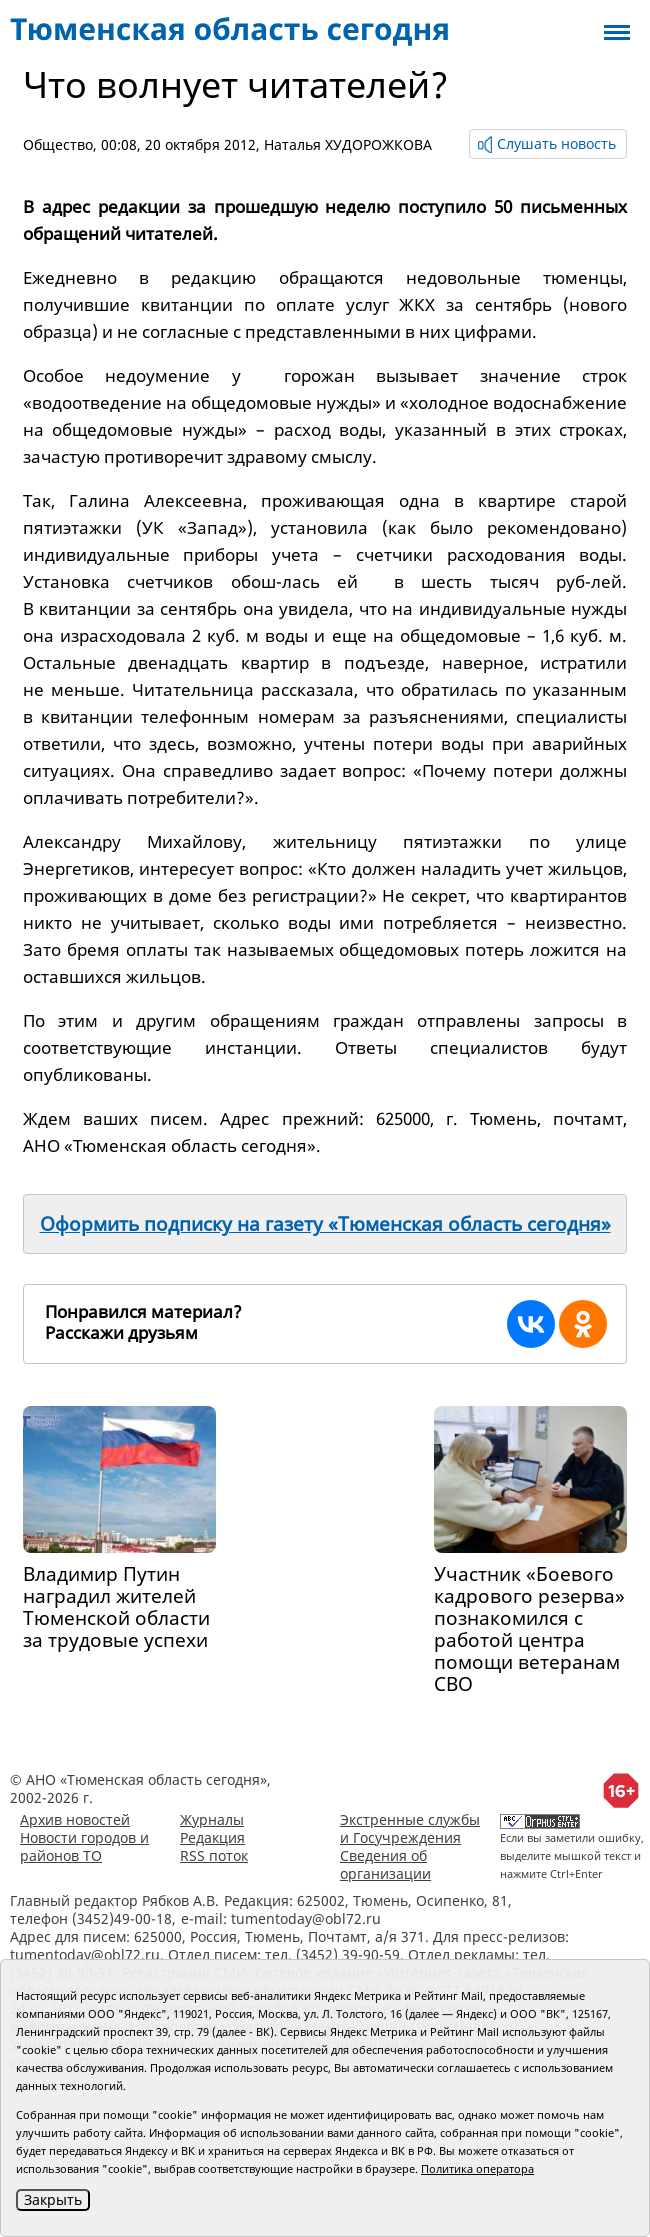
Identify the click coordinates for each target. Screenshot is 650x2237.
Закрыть (53, 2199)
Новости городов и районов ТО (84, 1846)
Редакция (212, 1837)
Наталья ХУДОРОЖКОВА (348, 144)
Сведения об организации (385, 1864)
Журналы (212, 1819)
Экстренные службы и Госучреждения (410, 1828)
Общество (58, 144)
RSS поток (214, 1855)
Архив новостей (75, 1819)
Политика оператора (477, 2168)
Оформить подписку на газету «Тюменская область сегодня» (325, 1224)
